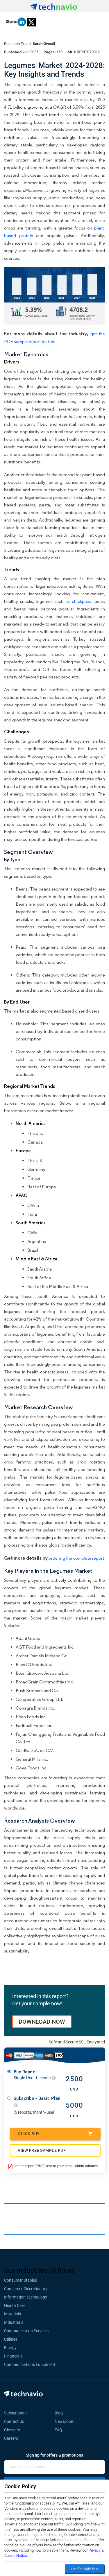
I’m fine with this (84, 2569)
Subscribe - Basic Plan (37, 2102)
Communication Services (26, 2330)
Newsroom (66, 2421)
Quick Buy (55, 2133)
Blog (60, 2413)
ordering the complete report (76, 1558)
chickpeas (81, 601)
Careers (11, 2438)
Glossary (12, 2430)
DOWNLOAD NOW (42, 2021)
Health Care (14, 2305)
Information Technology (25, 2297)
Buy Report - (35, 2075)
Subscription (15, 2413)
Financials (13, 2356)
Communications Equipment (29, 2364)
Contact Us (14, 2421)
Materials (12, 2314)
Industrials (13, 2322)
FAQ (60, 2430)
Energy (10, 2347)
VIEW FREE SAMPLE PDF (42, 2150)
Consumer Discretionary (25, 2288)
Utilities (10, 2339)
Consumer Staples (20, 2280)
